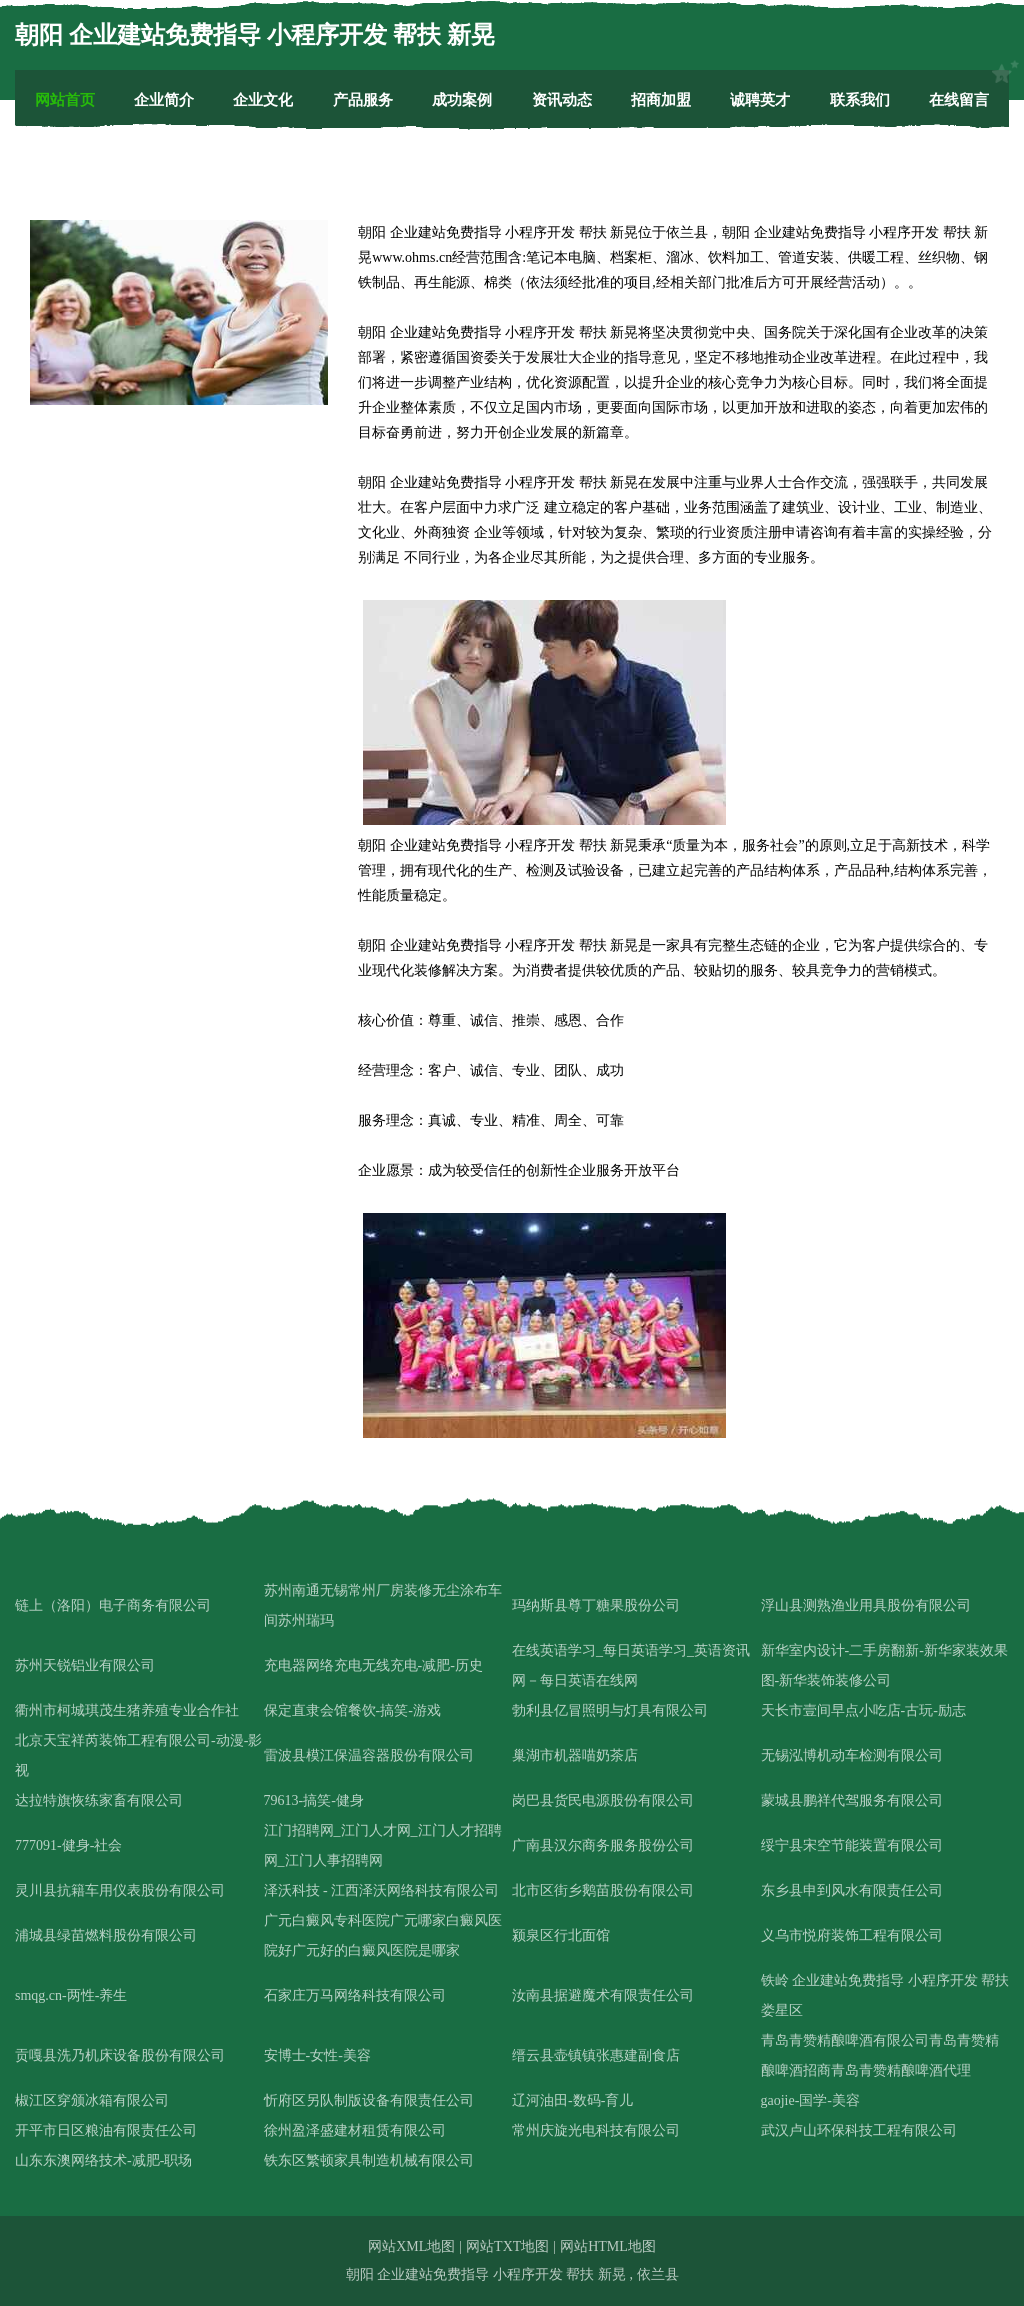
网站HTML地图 (608, 2246)
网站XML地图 (411, 2246)
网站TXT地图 (507, 2246)
